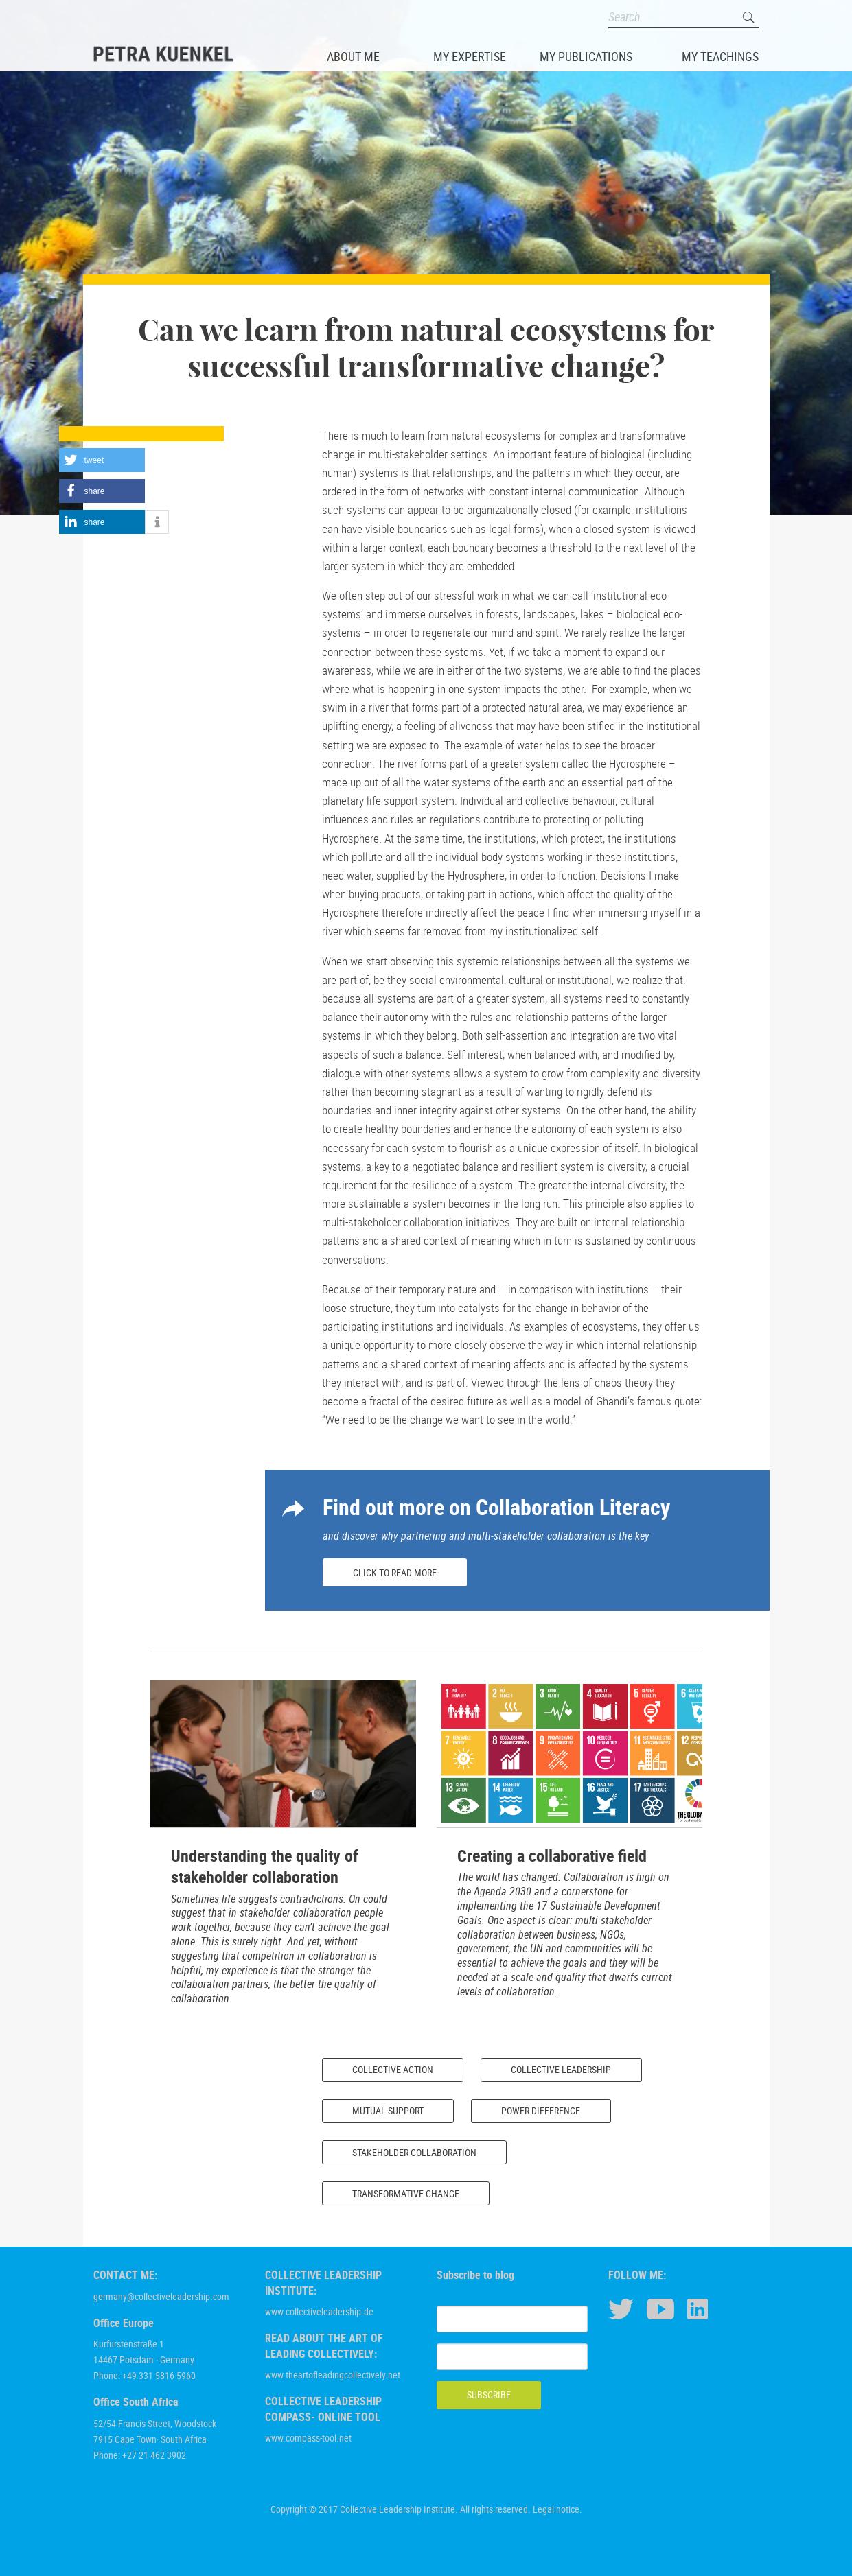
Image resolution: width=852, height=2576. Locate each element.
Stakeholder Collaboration (414, 2152)
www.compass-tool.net (308, 2437)
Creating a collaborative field (552, 1855)
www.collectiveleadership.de (319, 2311)
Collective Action (392, 2069)
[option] (283, 1848)
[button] (102, 460)
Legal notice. (557, 2509)
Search (749, 17)
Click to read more (395, 1572)
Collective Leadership (561, 2069)
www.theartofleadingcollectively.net (332, 2374)
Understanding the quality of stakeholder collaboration (264, 1866)
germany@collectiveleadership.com (161, 2296)
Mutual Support (388, 2110)
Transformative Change (405, 2193)
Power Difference (540, 2110)
